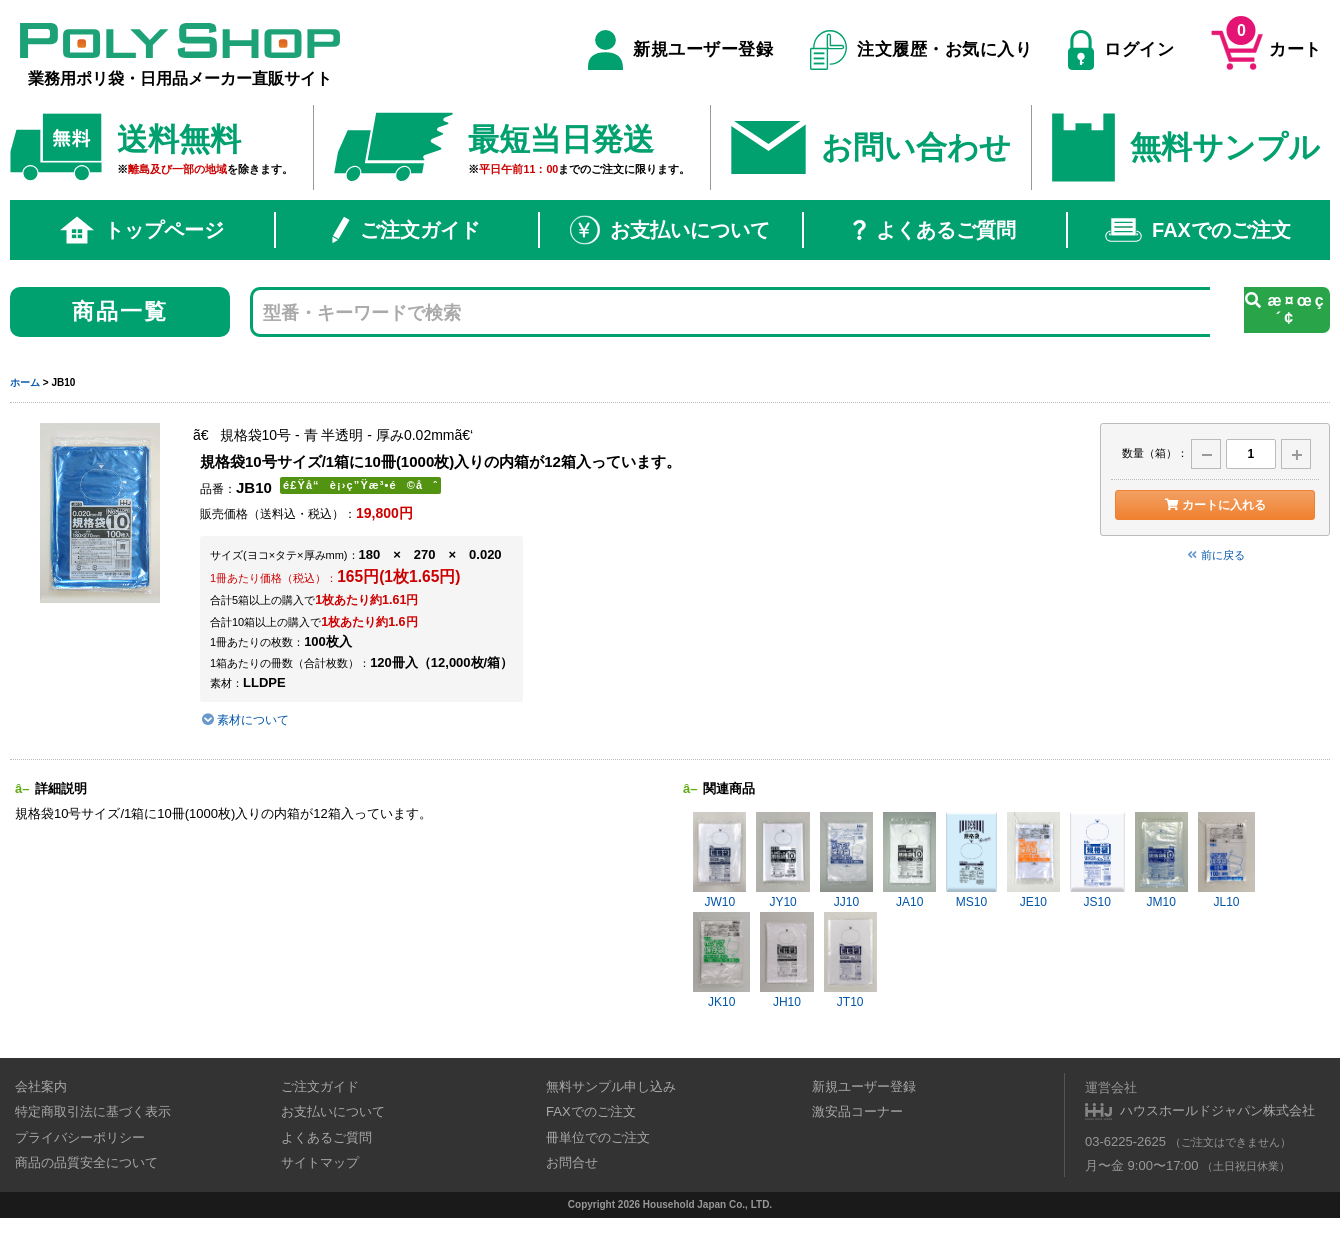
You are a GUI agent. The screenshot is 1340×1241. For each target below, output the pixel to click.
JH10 (786, 960)
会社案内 (41, 1086)
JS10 (1097, 860)
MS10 (971, 860)
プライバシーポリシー (80, 1137)
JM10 (1161, 860)
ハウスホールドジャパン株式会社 (1217, 1110)
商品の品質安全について (86, 1162)
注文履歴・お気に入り (921, 50)
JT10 (850, 960)
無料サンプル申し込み (611, 1086)
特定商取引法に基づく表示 (93, 1111)
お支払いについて (670, 230)
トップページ (142, 230)
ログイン (1121, 50)
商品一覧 (120, 311)
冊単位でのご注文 (598, 1137)
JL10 (1226, 860)
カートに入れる (1214, 505)
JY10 (782, 860)
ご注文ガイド (406, 230)
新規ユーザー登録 (680, 50)
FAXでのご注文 (1198, 230)
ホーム (25, 382)
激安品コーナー (857, 1111)
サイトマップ (320, 1162)
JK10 (721, 960)
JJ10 (846, 860)
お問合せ (572, 1162)
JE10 (1033, 860)
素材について (244, 720)
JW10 (719, 860)
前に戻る (1215, 555)
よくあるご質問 (934, 230)
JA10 (909, 860)
